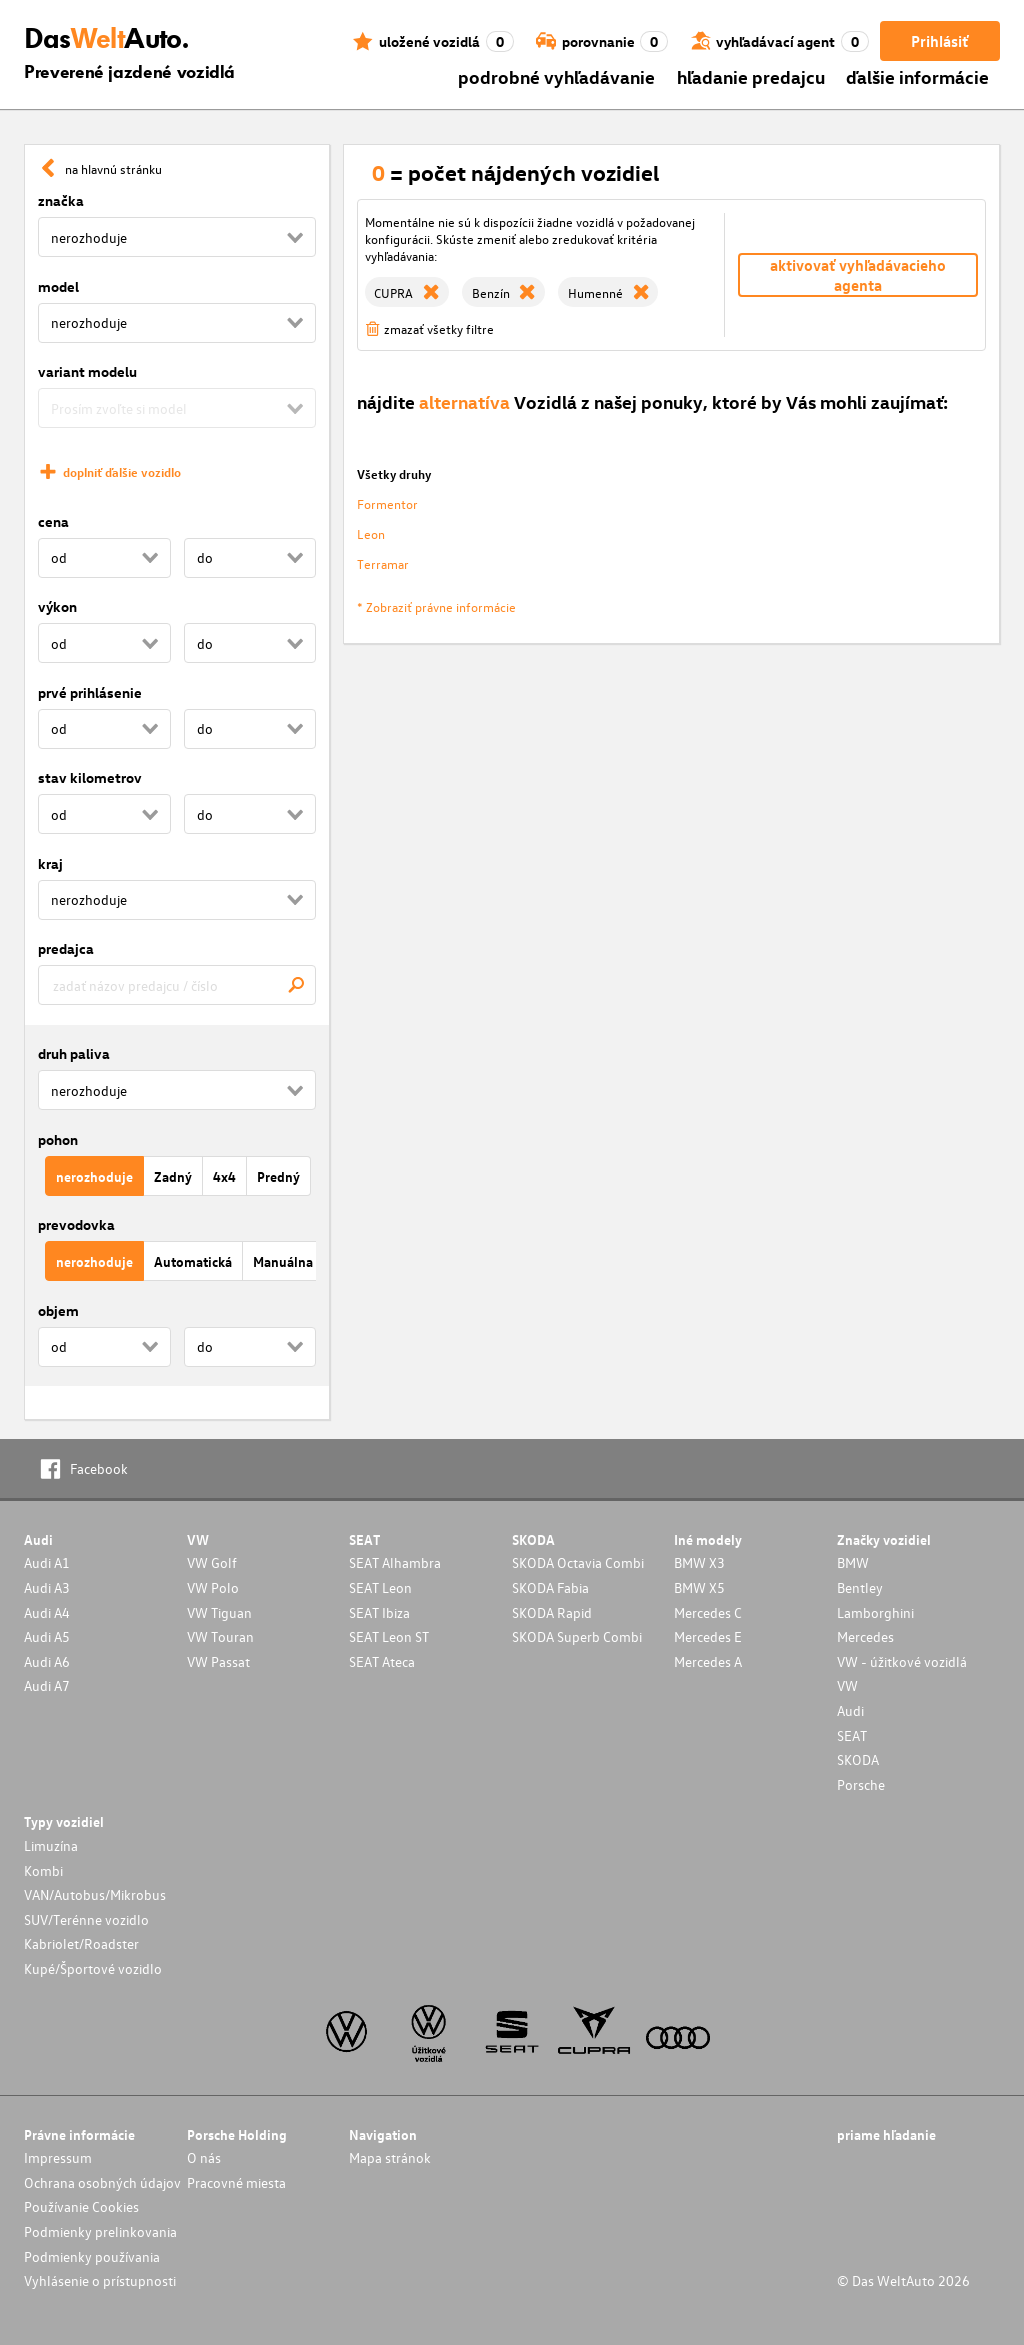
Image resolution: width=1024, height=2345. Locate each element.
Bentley (860, 1587)
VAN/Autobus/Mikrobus (95, 1894)
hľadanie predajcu (751, 76)
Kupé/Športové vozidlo (93, 1968)
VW (847, 1685)
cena (53, 521)
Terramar (383, 563)
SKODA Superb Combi (577, 1636)
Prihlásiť (939, 41)
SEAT (852, 1735)
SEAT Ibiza (379, 1612)
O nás (204, 2157)
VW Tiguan (219, 1612)
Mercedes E (708, 1636)
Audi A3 (47, 1587)
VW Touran (220, 1636)
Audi (850, 1710)
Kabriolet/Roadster (81, 1943)
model (58, 286)
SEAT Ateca (382, 1661)
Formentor (387, 503)
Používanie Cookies (81, 2206)
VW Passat (218, 1661)
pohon (58, 1139)
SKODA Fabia (550, 1587)
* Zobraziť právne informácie (436, 606)
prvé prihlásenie (90, 692)
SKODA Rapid (552, 1612)
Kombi (43, 1870)
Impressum (58, 2157)
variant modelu (87, 371)
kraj (50, 863)
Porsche (861, 1784)
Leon (371, 533)
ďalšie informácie (917, 76)
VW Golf (212, 1562)
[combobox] (177, 985)
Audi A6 (47, 1661)
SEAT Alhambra (395, 1562)
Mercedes (865, 1636)
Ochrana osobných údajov (102, 2182)
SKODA (858, 1759)
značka (61, 200)
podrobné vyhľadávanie (556, 76)
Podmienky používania (92, 2256)
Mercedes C (708, 1612)
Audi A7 (47, 1685)
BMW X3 (699, 1562)
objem (58, 1310)
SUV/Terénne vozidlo (86, 1919)
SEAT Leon (380, 1587)
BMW (853, 1562)
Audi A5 (47, 1636)
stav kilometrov (90, 777)
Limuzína (51, 1845)
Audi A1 (47, 1562)
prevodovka (76, 1224)
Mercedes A (708, 1661)
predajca (66, 948)
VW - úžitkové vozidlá (902, 1661)
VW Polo (213, 1587)
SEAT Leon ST (389, 1636)
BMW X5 (699, 1587)
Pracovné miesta (236, 2182)
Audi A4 (47, 1612)
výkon (57, 606)
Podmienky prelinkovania (100, 2231)
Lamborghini (875, 1612)
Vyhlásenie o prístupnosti (100, 2280)
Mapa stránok (390, 2157)
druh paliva (74, 1053)
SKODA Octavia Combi (578, 1562)
